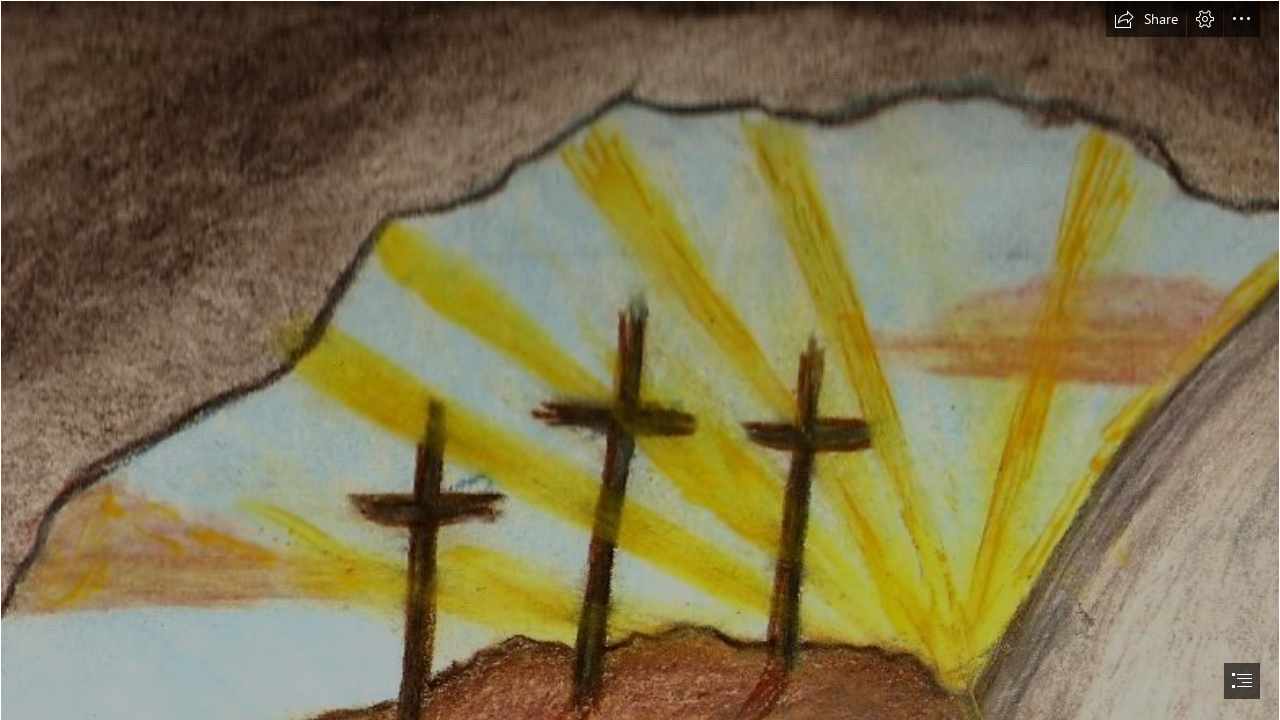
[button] (1146, 19)
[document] (640, 360)
